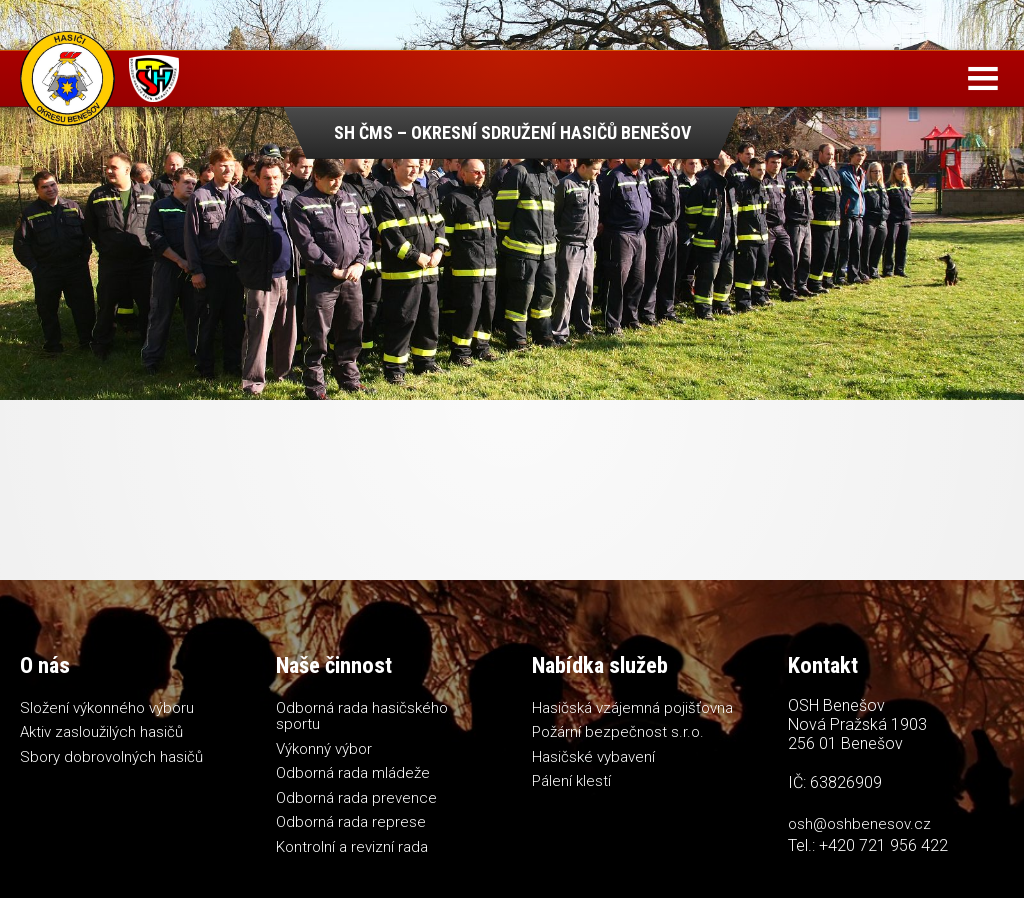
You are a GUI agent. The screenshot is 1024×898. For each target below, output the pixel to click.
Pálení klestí (571, 781)
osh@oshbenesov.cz (859, 824)
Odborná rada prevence (356, 798)
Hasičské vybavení (593, 757)
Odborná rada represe (351, 822)
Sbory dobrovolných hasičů (111, 757)
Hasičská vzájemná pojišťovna (632, 708)
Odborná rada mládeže (353, 773)
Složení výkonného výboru (107, 708)
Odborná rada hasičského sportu (362, 716)
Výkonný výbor (324, 749)
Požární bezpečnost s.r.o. (618, 732)
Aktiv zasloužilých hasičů (101, 732)
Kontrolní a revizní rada (352, 847)
